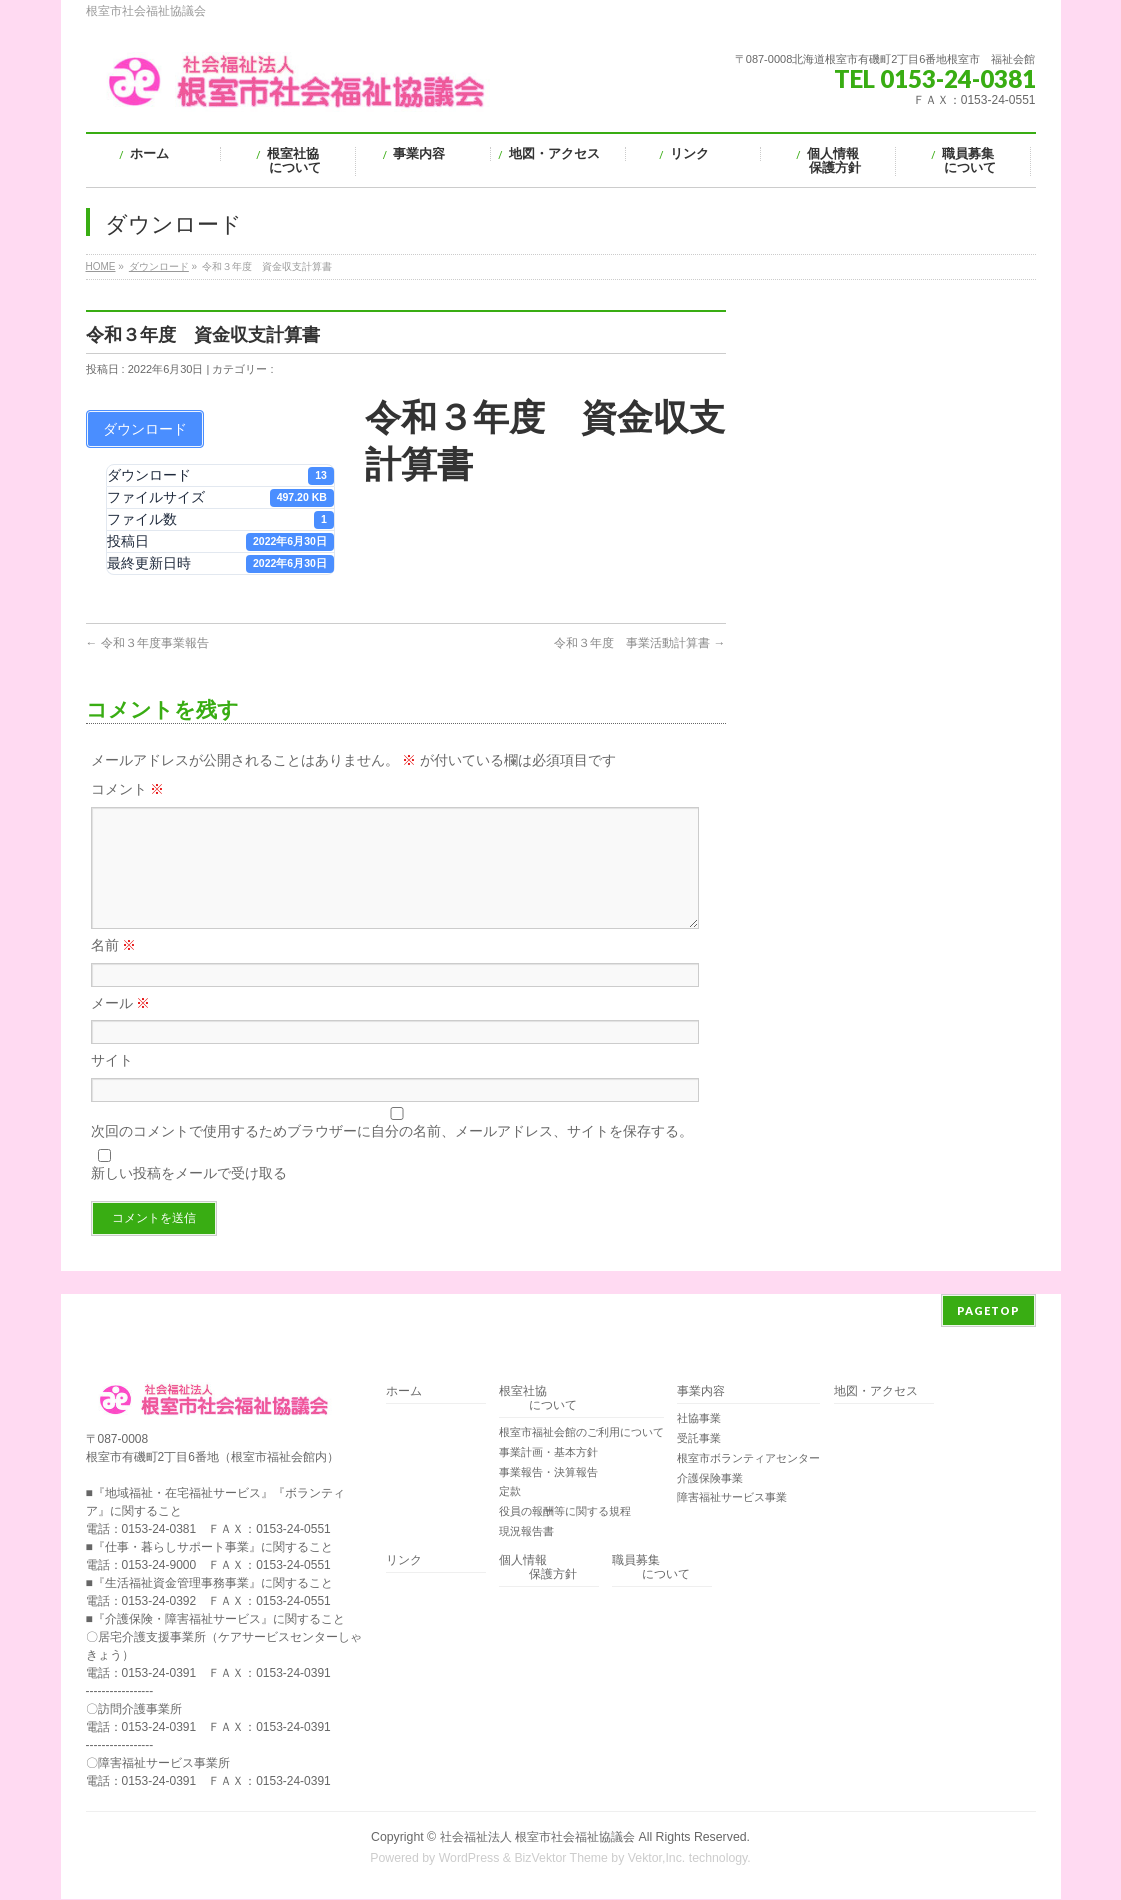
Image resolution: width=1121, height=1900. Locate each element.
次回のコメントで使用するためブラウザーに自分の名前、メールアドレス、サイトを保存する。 (392, 1155)
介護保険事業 (710, 1479)
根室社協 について (538, 1399)
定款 (510, 1492)
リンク (404, 1561)
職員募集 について (651, 1568)
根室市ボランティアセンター (748, 1459)
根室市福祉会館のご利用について (581, 1433)
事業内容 (701, 1392)
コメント (128, 789)
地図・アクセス (876, 1392)
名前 (114, 969)
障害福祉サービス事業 (732, 1498)
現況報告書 (526, 1532)
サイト (112, 1084)
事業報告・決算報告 (548, 1473)
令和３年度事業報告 (147, 643)
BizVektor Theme (561, 1859)
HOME (101, 266)
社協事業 (699, 1419)
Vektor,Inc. (657, 1859)
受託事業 (699, 1439)
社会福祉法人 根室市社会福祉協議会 (537, 1838)
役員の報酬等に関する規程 (565, 1512)
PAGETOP (988, 1311)
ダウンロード (159, 266)
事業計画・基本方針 (548, 1453)
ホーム (404, 1392)
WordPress (469, 1859)
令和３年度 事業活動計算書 (639, 643)
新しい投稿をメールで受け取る (189, 1197)
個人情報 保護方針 (538, 1568)
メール (121, 1027)
